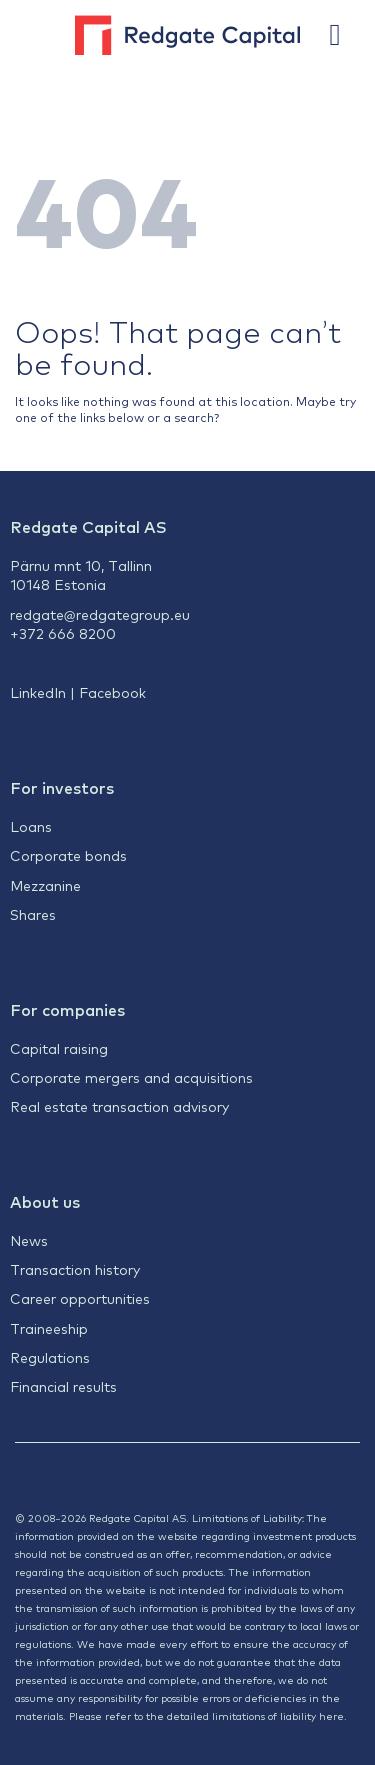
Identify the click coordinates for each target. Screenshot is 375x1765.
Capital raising (59, 1048)
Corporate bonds (68, 855)
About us (45, 1201)
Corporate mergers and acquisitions (131, 1077)
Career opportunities (80, 1298)
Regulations (50, 1357)
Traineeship (49, 1328)
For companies (67, 1009)
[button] (345, 35)
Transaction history (75, 1269)
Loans (31, 826)
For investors (62, 787)
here (331, 1715)
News (29, 1240)
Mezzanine (45, 885)
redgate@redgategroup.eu (100, 614)
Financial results (63, 1386)
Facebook (112, 692)
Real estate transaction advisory (119, 1106)
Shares (33, 914)
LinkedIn (38, 692)
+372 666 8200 (63, 633)
